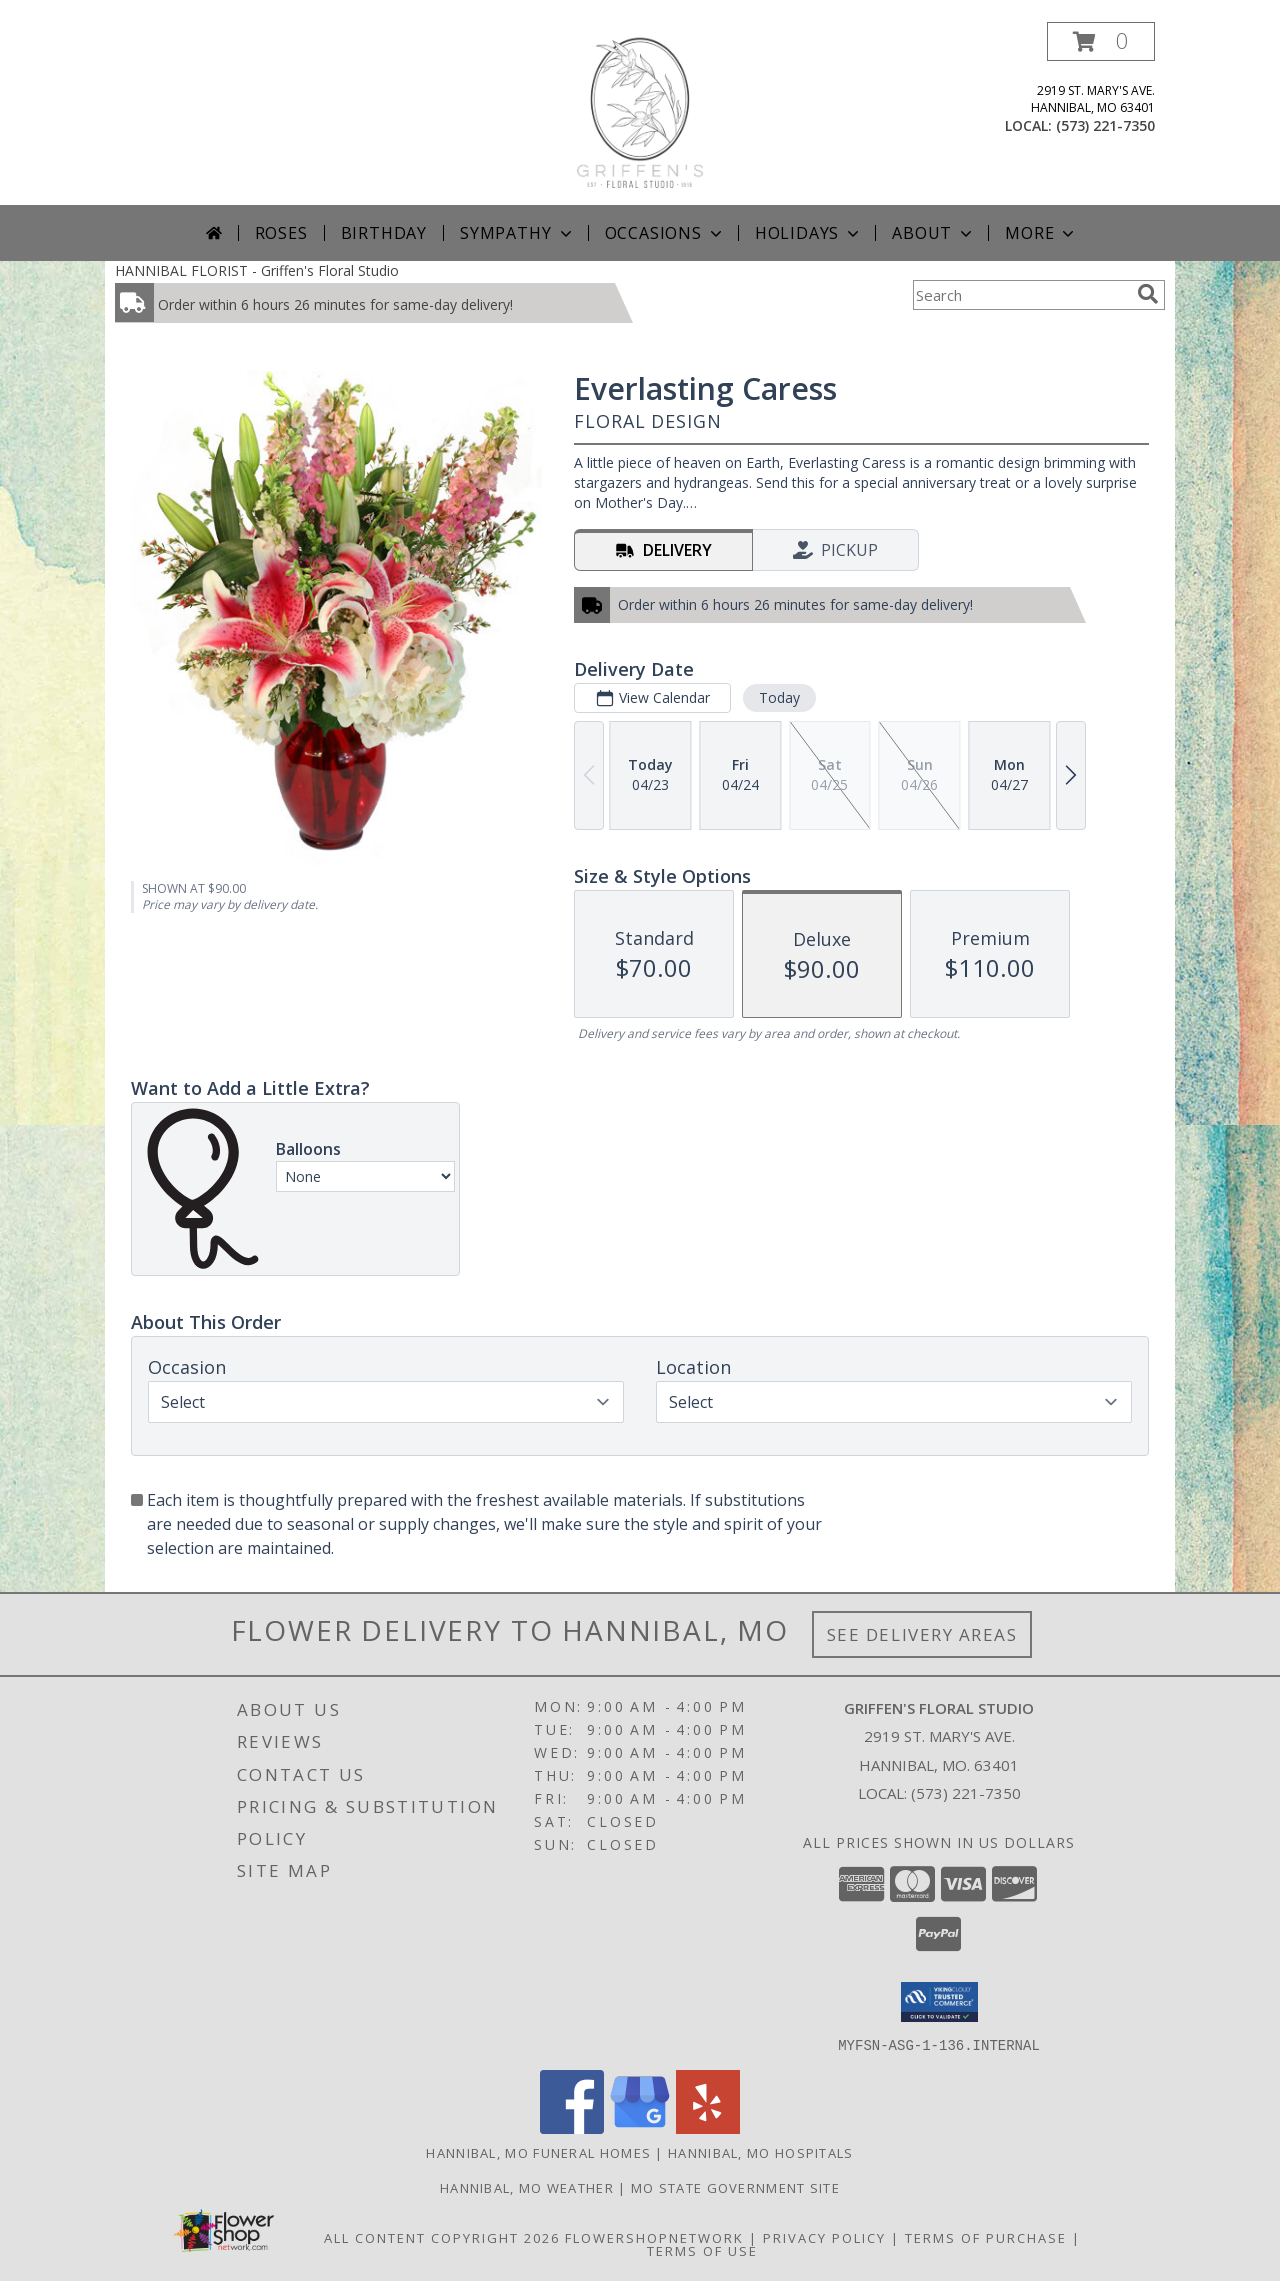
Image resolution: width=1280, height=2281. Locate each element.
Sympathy (517, 233)
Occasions (665, 233)
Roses (281, 233)
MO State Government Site (735, 2187)
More (1041, 233)
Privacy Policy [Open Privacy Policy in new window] (824, 2237)
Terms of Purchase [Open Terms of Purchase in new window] (986, 2237)
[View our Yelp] (708, 2127)
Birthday (384, 233)
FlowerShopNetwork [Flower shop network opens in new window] (654, 2237)
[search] (1148, 294)
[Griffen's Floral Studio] (640, 113)
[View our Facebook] (572, 2127)
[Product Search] (1021, 295)
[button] (1101, 41)
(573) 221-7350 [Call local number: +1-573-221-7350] (1105, 125)
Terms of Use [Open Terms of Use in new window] (702, 2250)
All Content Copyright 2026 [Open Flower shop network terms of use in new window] (442, 2237)
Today (779, 697)
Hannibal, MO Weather (527, 2187)
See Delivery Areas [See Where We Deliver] (922, 1634)
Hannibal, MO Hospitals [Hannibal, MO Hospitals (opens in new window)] (761, 2152)
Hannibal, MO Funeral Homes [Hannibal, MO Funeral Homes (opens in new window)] (538, 2152)
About (934, 233)
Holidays (809, 233)
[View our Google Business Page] (640, 2127)
